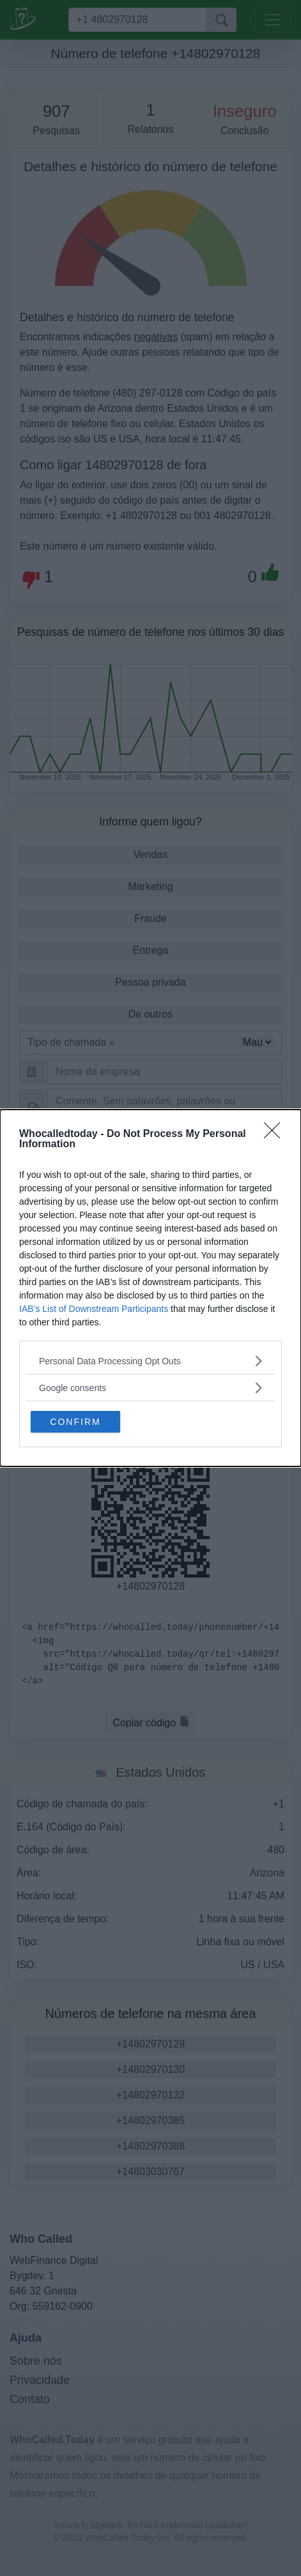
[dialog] (150, 1288)
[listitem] (150, 1360)
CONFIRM (75, 1422)
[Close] (276, 1134)
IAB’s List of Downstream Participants (93, 1309)
